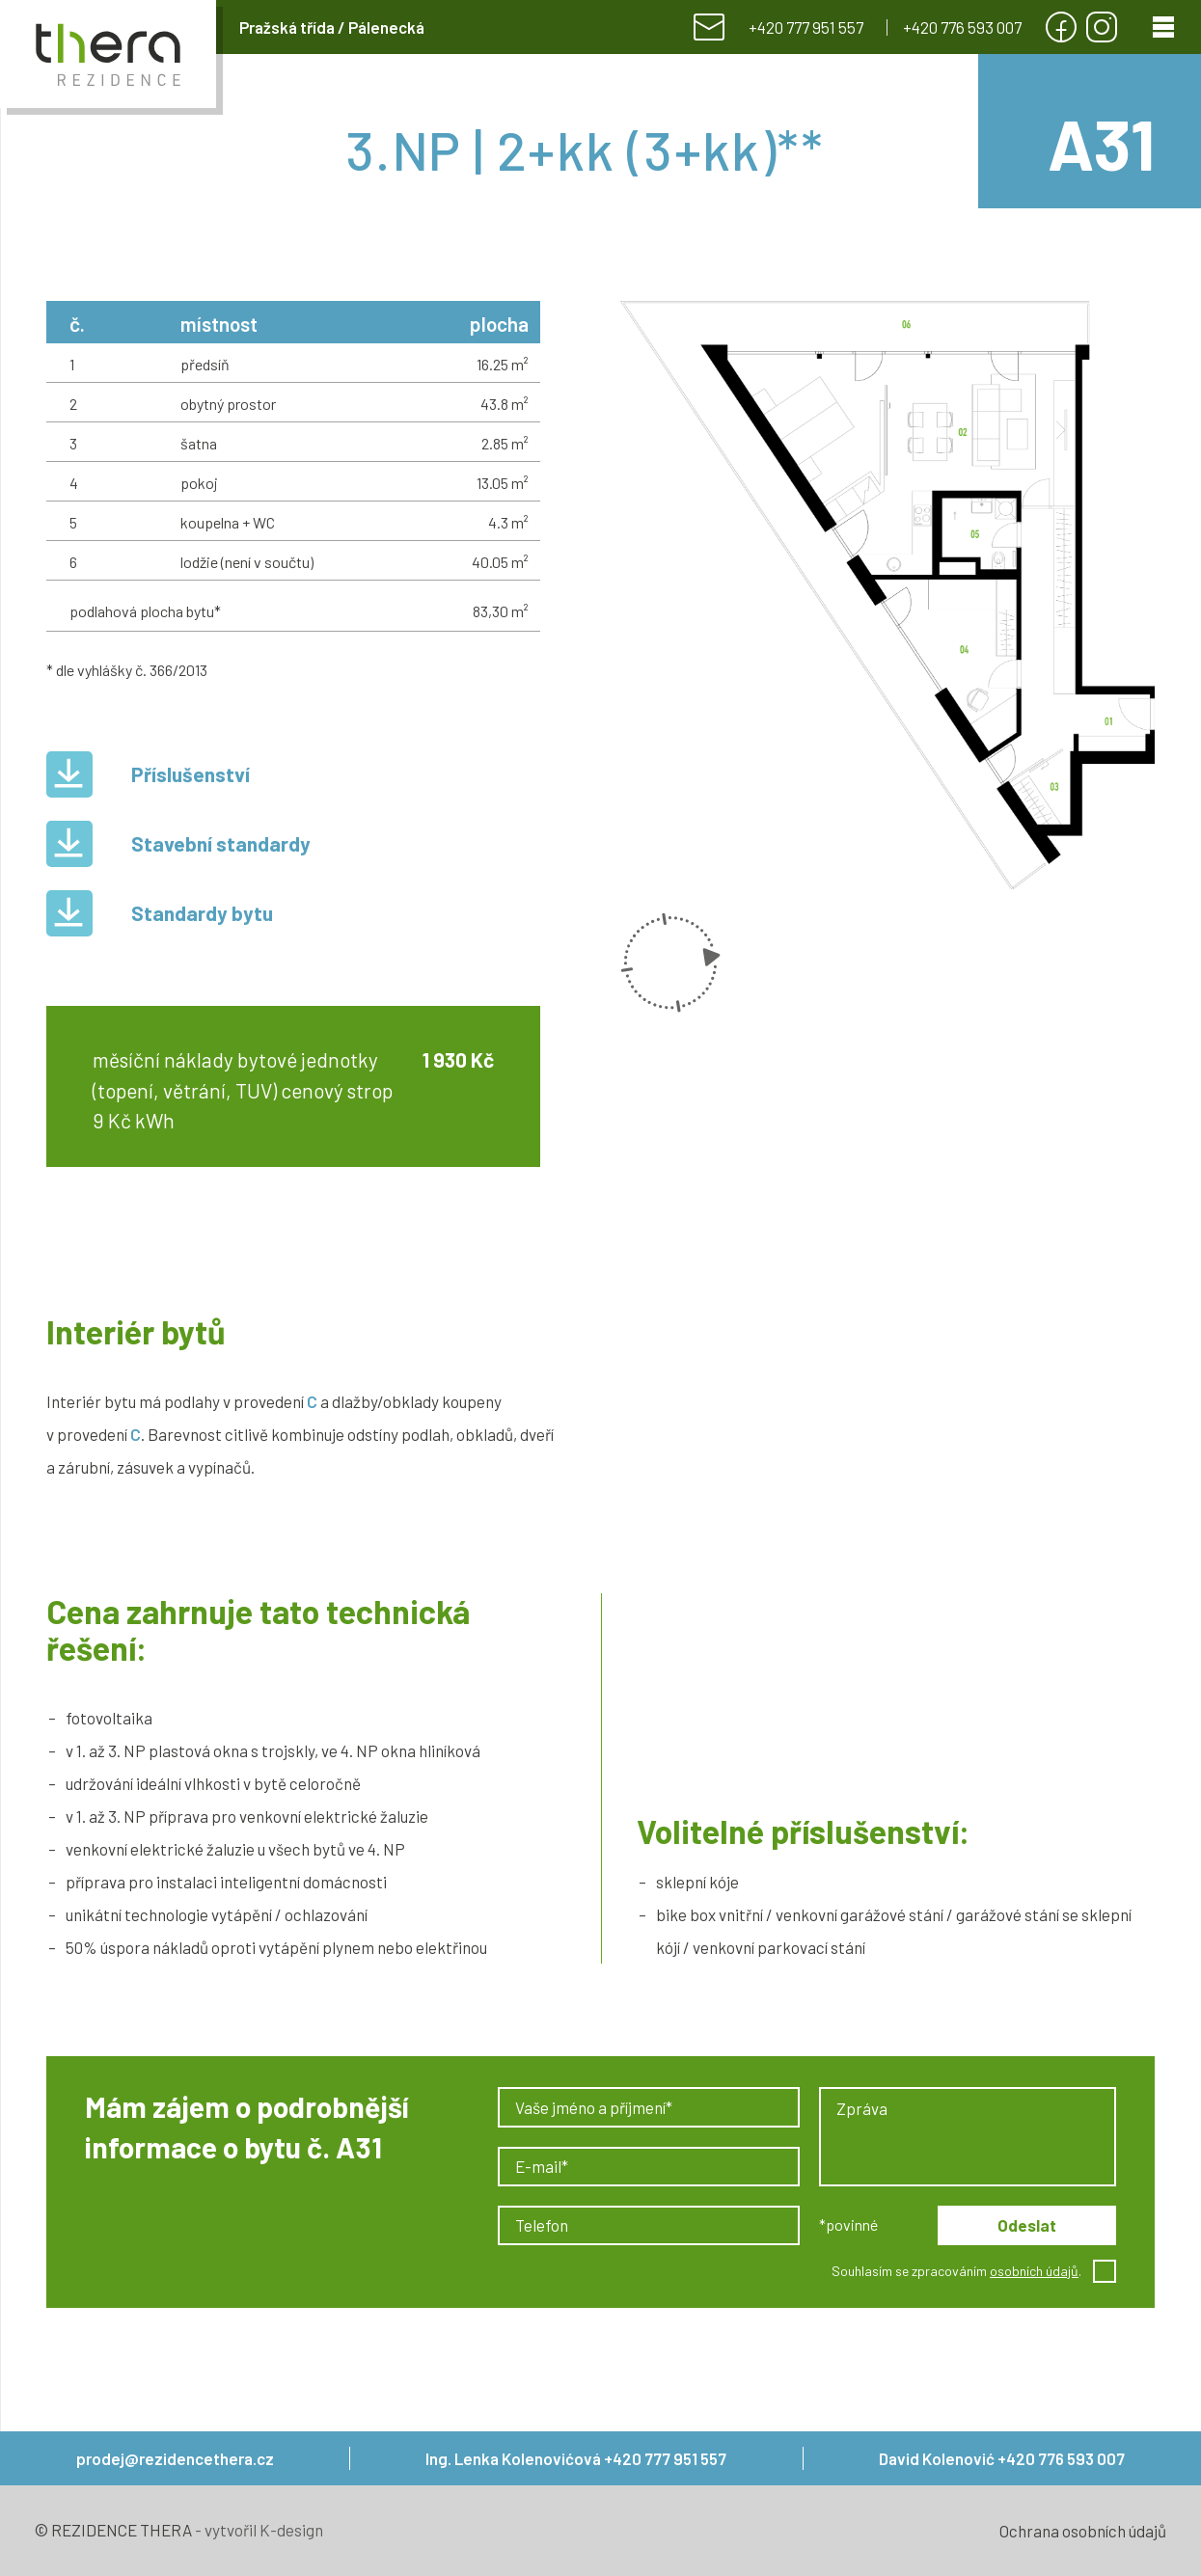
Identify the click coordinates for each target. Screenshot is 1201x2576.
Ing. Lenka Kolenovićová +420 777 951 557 (575, 2458)
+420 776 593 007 (962, 27)
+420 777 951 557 (806, 27)
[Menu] (1163, 27)
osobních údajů (1034, 2271)
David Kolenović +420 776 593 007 (1002, 2458)
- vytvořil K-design (257, 2529)
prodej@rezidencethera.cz (175, 2458)
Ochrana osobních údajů (1082, 2530)
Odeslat (1026, 2225)
